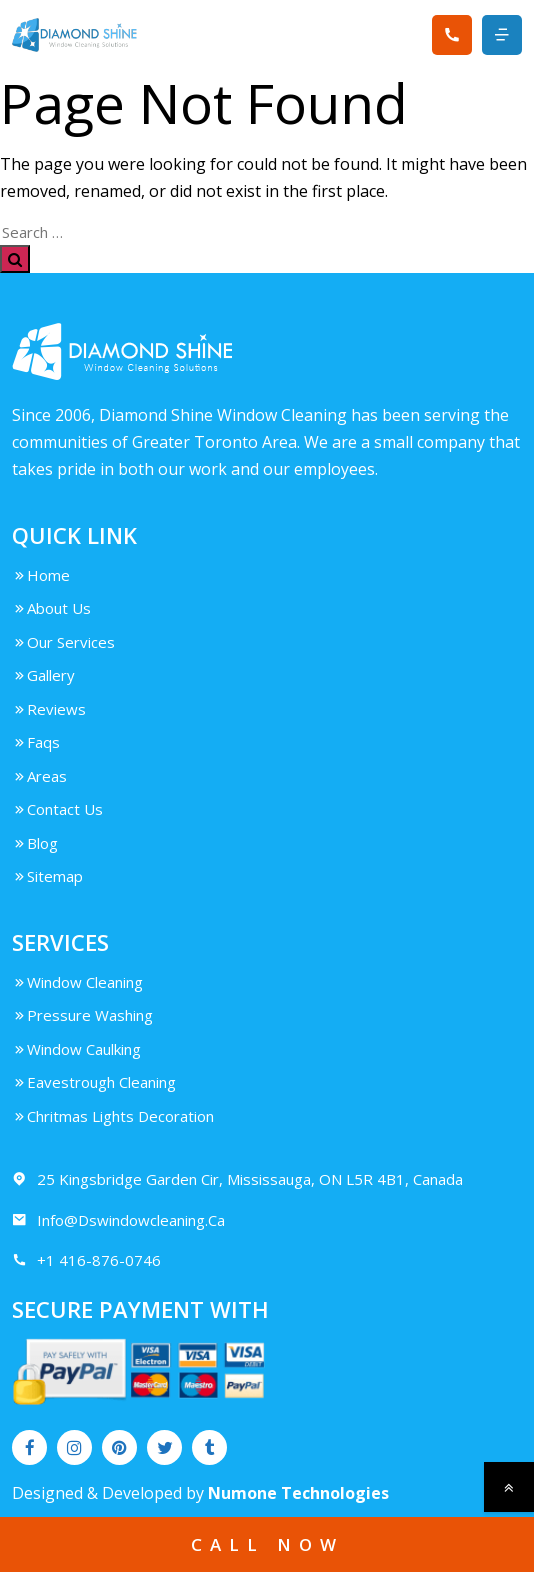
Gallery (43, 675)
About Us (51, 608)
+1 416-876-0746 (86, 1260)
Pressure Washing (82, 1015)
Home (41, 575)
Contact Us (57, 809)
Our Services (63, 642)
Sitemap (47, 876)
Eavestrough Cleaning (94, 1082)
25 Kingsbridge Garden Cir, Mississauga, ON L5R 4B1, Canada (237, 1179)
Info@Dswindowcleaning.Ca (118, 1220)
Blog (35, 843)
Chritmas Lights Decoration (113, 1116)
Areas (39, 776)
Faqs (36, 742)
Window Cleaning (77, 982)
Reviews (49, 709)
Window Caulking (76, 1049)
